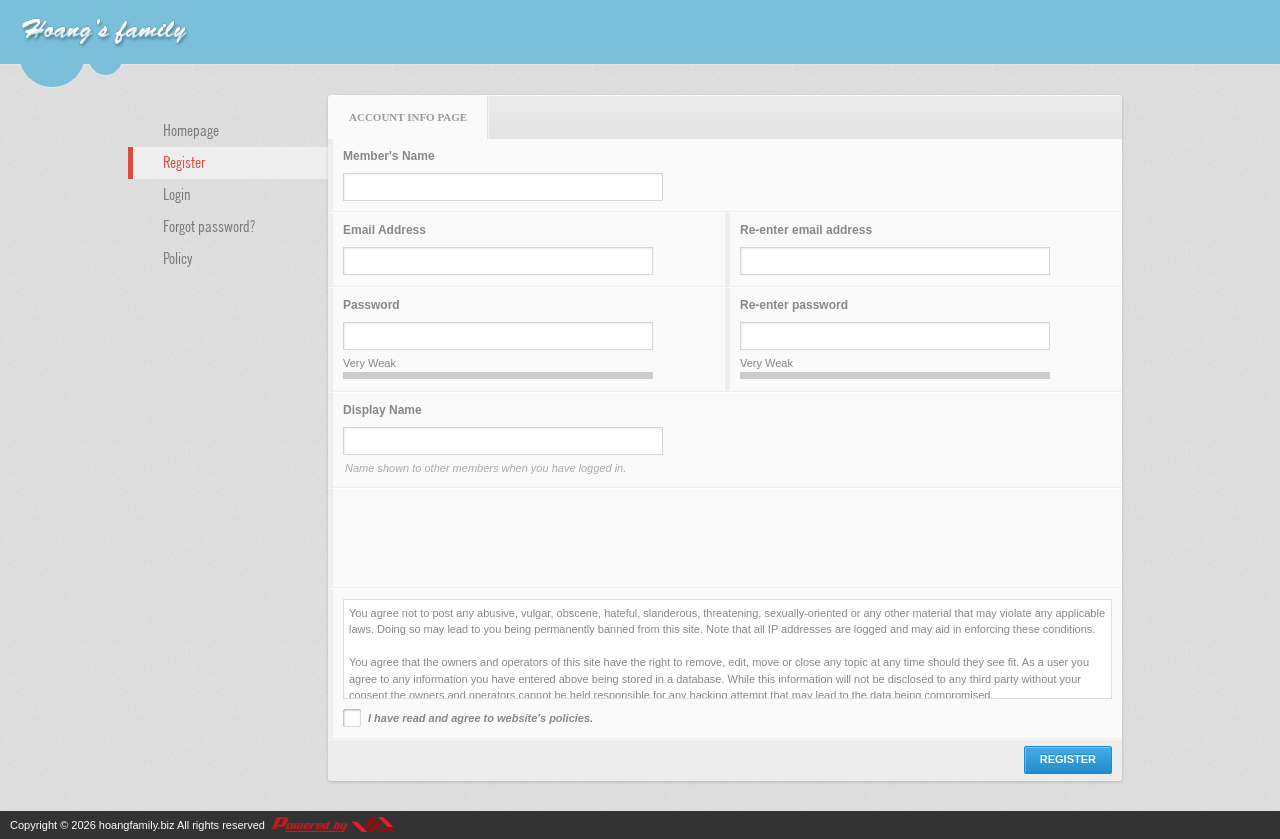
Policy (178, 257)
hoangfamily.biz (137, 825)
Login (177, 193)
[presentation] (495, 538)
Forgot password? (209, 225)
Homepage (191, 129)
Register (184, 161)
